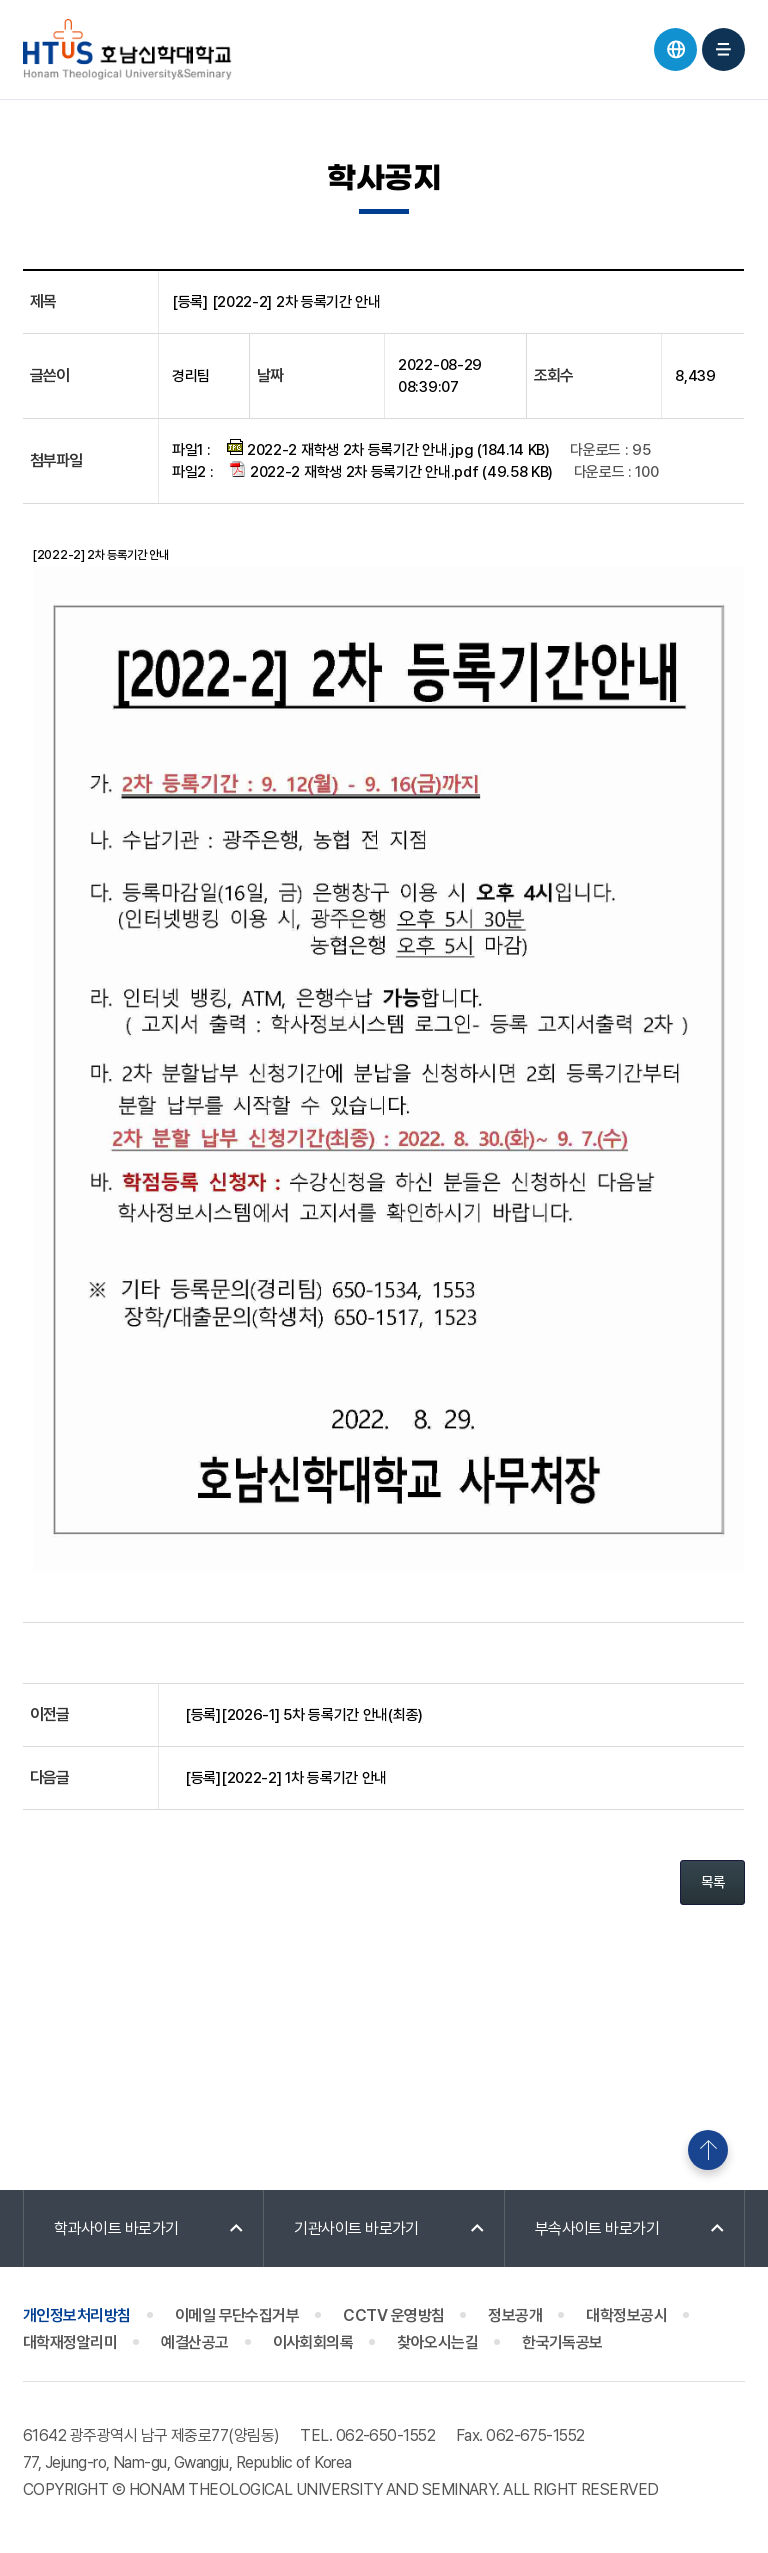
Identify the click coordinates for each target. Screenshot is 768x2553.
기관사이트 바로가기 (356, 2228)
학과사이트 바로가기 (116, 2228)
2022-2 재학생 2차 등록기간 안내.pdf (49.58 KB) (391, 471)
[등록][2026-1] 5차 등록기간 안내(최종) (304, 1715)
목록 (712, 1882)
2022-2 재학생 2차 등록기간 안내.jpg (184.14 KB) (388, 449)
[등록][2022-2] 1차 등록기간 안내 (286, 1778)
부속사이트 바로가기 (597, 2228)
